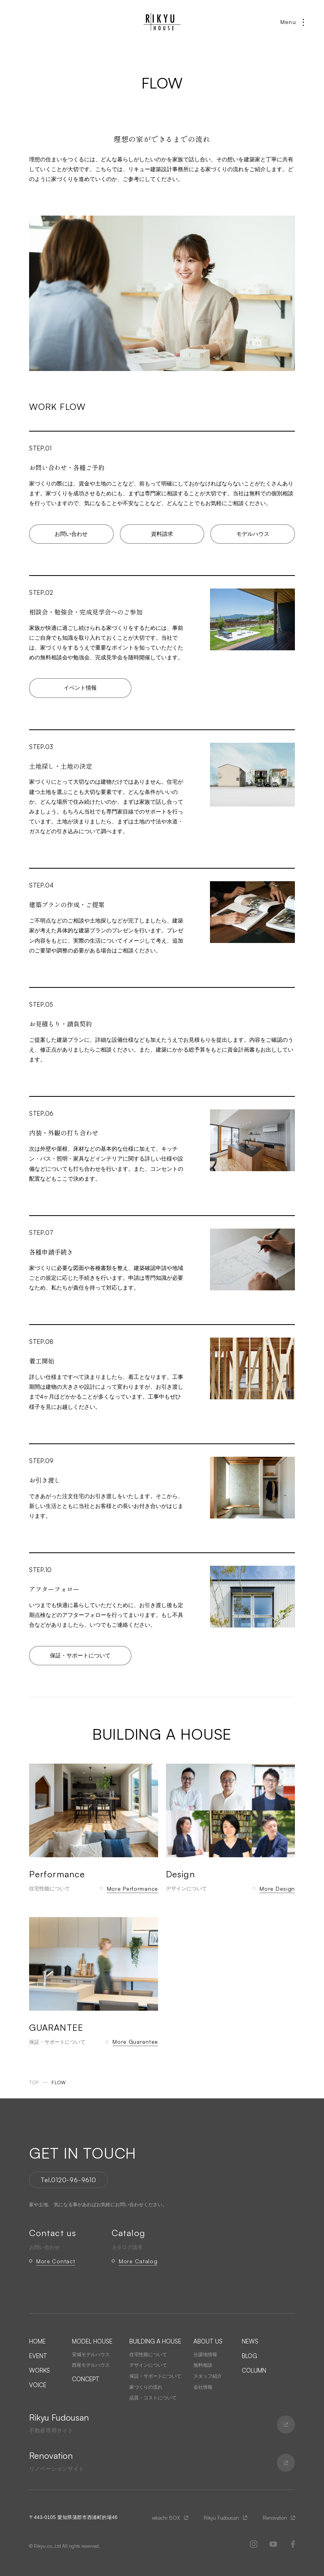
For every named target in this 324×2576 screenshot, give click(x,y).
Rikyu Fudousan (221, 2518)
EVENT (38, 2356)
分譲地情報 (205, 2354)
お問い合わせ (71, 534)
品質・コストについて (153, 2398)
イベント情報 (80, 688)
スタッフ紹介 (207, 2376)
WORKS (39, 2370)
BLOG (249, 2356)
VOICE (37, 2385)
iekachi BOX (166, 2518)
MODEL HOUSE (92, 2341)
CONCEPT (85, 2379)
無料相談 (202, 2365)
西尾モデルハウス (91, 2365)
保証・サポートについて (80, 1655)
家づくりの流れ (145, 2387)
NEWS (250, 2341)
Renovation (275, 2518)
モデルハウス (252, 534)
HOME (37, 2341)
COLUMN (254, 2370)
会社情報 (202, 2387)
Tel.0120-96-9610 (68, 2180)
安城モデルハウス (91, 2354)
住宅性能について (148, 2354)
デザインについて (148, 2365)
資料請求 (162, 534)
